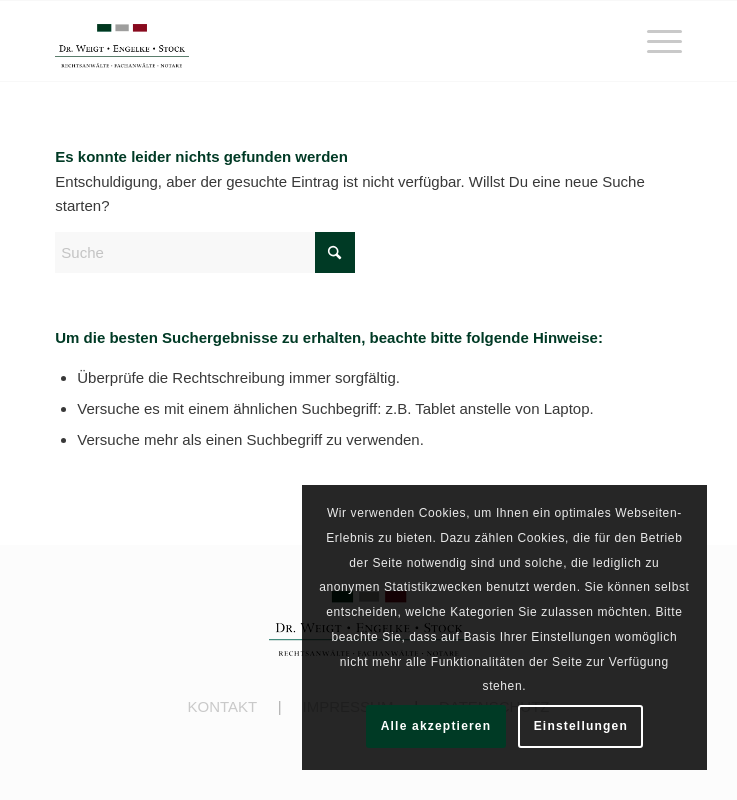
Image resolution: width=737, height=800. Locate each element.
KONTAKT (221, 706)
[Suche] (205, 252)
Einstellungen (581, 726)
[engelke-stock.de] (305, 41)
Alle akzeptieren (436, 726)
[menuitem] (654, 41)
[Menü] (654, 41)
